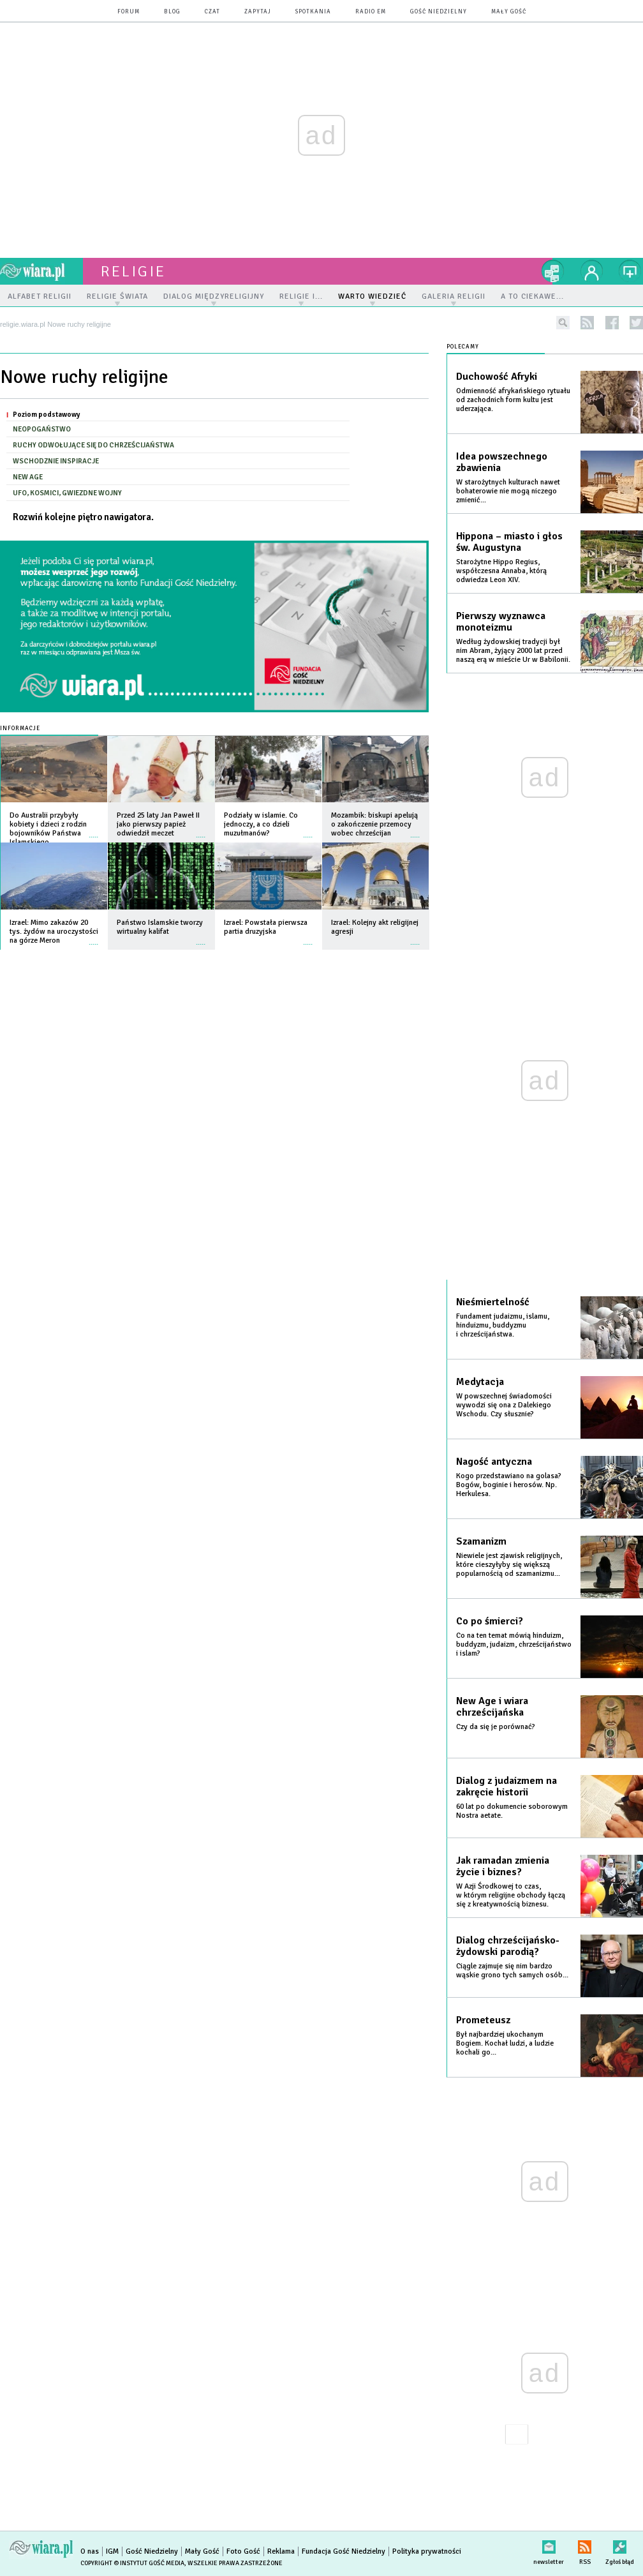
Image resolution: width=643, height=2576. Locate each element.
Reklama (281, 2551)
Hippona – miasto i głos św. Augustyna (509, 541)
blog (172, 11)
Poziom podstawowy (46, 414)
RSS (584, 2544)
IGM (112, 2551)
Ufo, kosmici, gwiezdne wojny (67, 492)
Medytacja (480, 1382)
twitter (636, 322)
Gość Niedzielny (438, 11)
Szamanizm (481, 1541)
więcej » (94, 830)
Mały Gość (508, 11)
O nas (89, 2551)
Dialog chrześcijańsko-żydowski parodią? (507, 1946)
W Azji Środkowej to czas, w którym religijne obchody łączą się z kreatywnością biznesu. (510, 1895)
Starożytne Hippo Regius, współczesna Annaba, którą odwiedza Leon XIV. (501, 571)
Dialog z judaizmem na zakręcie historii (506, 1786)
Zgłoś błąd (619, 2544)
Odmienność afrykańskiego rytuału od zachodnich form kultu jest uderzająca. (513, 400)
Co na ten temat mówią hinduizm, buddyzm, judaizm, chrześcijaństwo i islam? (514, 1644)
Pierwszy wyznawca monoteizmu (500, 621)
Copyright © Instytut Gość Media (132, 2563)
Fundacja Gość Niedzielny (343, 2551)
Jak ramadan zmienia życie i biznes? (502, 1866)
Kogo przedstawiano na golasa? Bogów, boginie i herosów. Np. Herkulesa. (508, 1485)
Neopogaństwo (42, 428)
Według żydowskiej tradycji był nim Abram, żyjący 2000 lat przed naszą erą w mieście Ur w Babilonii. (513, 650)
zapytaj (257, 11)
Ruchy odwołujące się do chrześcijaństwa (93, 444)
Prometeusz (483, 2020)
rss (587, 322)
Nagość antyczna (494, 1461)
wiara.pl (41, 271)
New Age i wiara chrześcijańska (492, 1706)
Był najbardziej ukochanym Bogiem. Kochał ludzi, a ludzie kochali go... (505, 2043)
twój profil (591, 271)
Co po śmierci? (489, 1621)
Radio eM (370, 11)
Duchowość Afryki (496, 376)
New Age (28, 476)
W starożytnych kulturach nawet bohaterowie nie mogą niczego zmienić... (508, 491)
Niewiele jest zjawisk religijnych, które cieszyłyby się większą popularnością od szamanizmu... (509, 1564)
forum (128, 11)
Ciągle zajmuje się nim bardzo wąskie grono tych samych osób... (512, 1970)
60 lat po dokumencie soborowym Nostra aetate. (512, 1811)
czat (212, 11)
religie (133, 271)
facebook (612, 322)
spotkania (313, 11)
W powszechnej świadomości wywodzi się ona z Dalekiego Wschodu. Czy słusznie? (504, 1405)
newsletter (548, 2544)
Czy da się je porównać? (495, 1727)
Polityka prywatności (426, 2551)
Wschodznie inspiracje (56, 460)
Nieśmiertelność (492, 1302)
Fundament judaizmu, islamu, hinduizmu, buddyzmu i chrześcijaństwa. (502, 1325)
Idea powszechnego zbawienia (501, 462)
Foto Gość (243, 2551)
